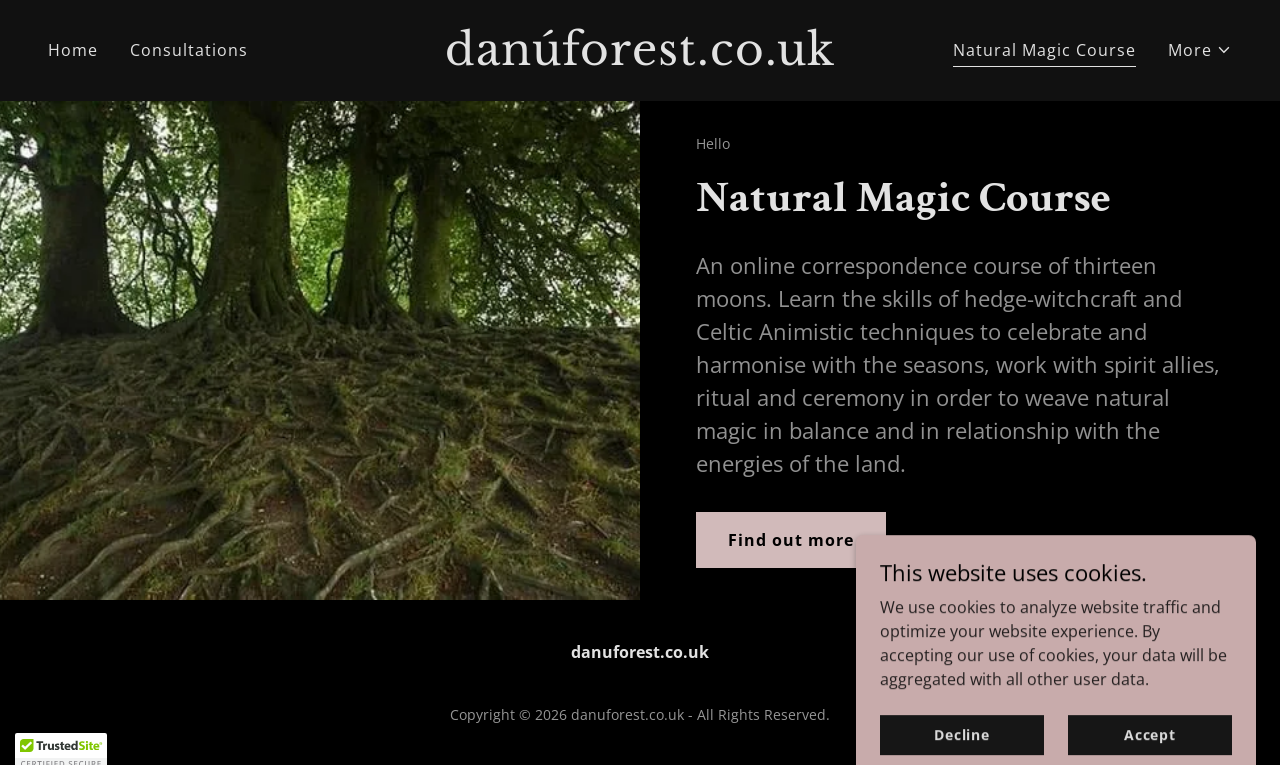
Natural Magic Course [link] (1044, 50)
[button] (1200, 50)
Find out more (791, 540)
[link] (640, 59)
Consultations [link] (189, 50)
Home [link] (73, 50)
